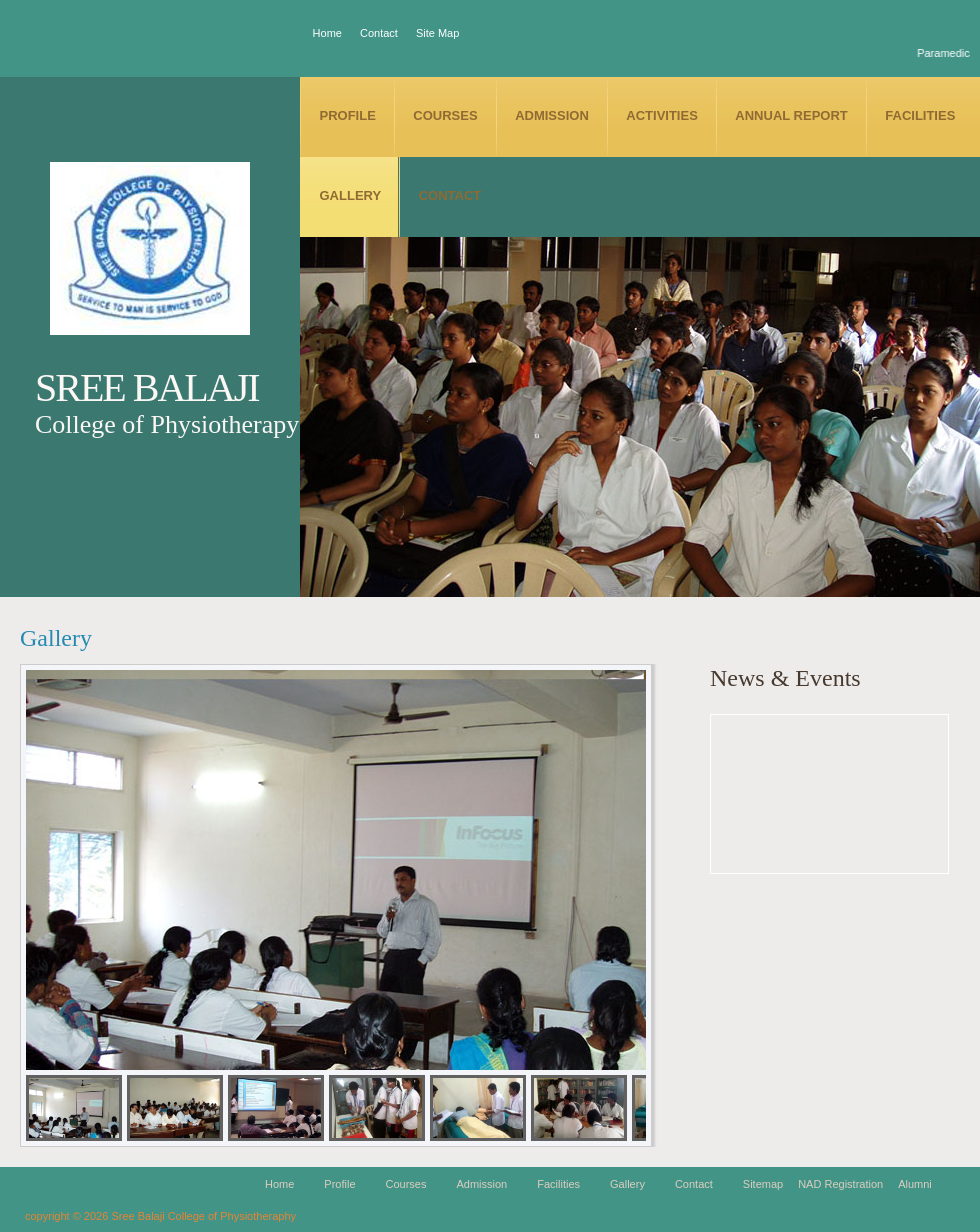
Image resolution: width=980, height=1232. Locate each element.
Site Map (437, 33)
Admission (552, 115)
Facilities (920, 115)
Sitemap (763, 1184)
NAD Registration (840, 1184)
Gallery (351, 195)
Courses (445, 115)
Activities (662, 115)
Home (327, 33)
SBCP (150, 258)
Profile (348, 115)
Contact (379, 33)
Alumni (915, 1184)
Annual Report (791, 115)
